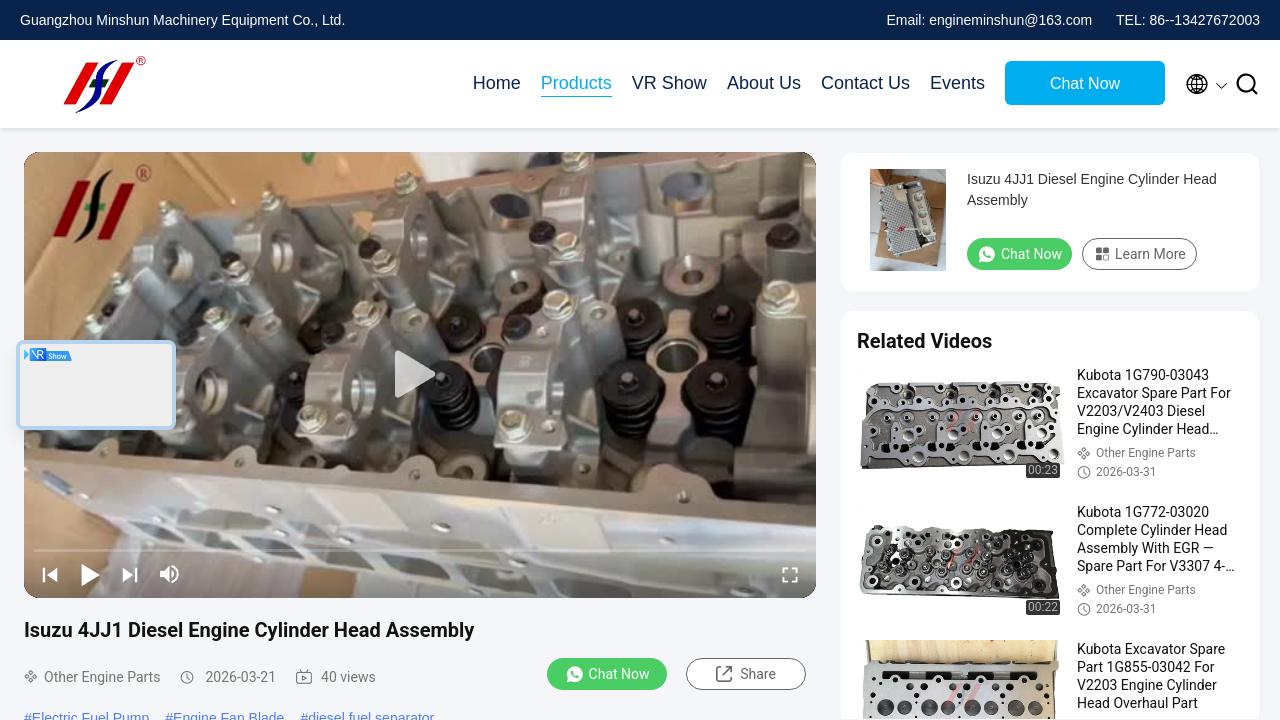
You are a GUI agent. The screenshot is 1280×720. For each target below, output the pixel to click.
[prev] (50, 574)
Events (957, 83)
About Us (764, 83)
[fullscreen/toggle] (790, 574)
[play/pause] (90, 574)
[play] (420, 375)
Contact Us (865, 83)
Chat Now (1085, 83)
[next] (130, 574)
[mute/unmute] (170, 574)
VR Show (669, 83)
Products (576, 83)
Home (497, 83)
